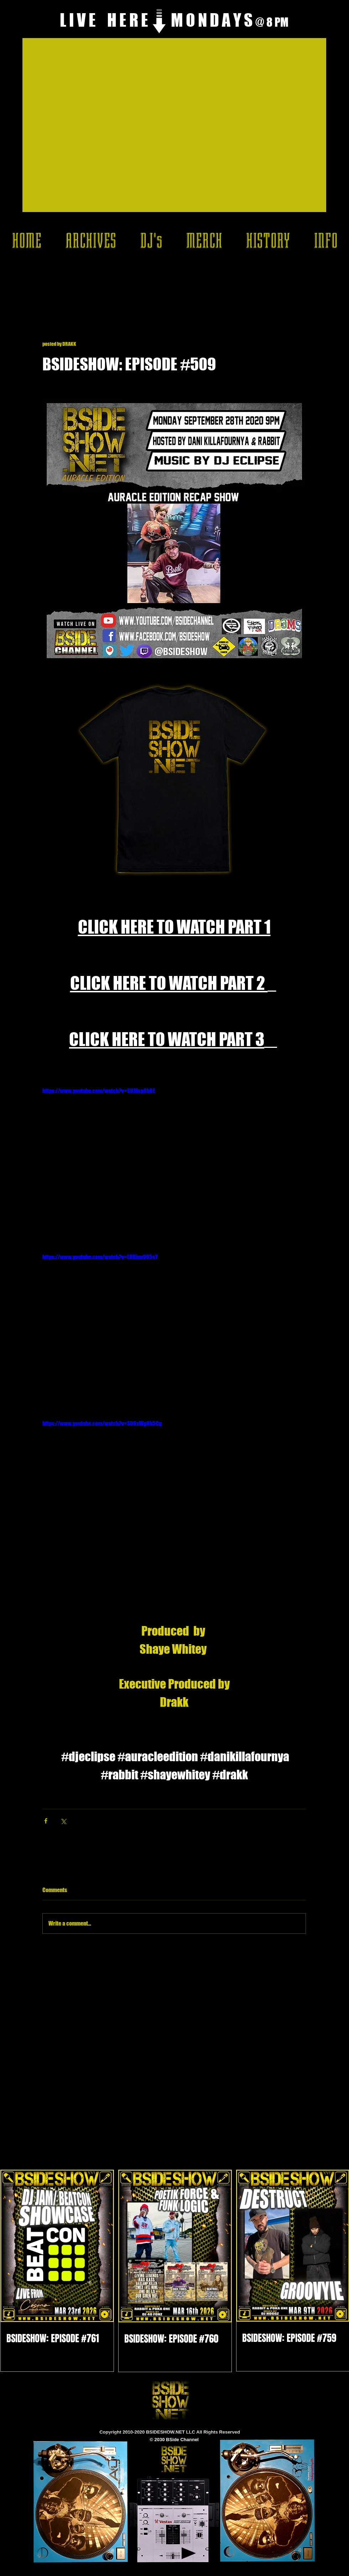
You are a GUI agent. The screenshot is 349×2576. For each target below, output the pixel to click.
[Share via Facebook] (45, 1820)
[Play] (189, 2553)
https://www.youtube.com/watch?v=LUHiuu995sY (100, 1256)
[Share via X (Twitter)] (63, 1820)
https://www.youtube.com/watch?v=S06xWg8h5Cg (102, 1423)
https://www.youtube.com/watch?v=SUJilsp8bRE (98, 1090)
